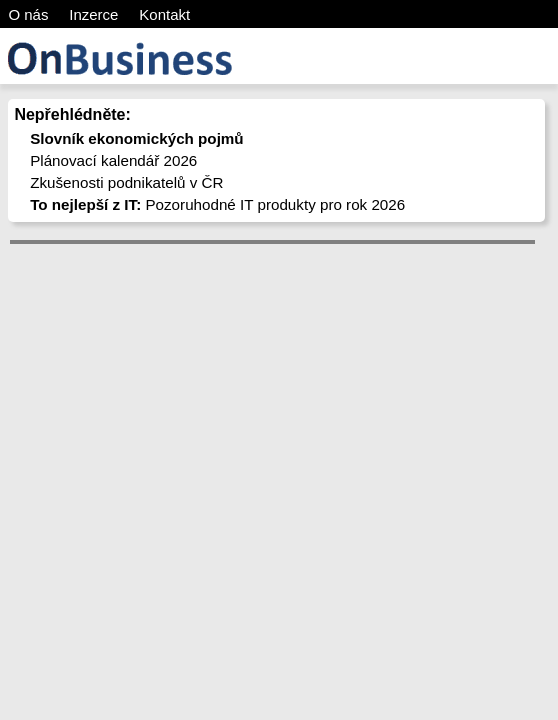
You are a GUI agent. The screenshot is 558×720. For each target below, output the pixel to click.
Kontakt (164, 14)
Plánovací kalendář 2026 (113, 160)
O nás (28, 14)
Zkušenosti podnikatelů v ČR (126, 182)
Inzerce (93, 14)
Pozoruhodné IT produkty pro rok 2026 (217, 204)
